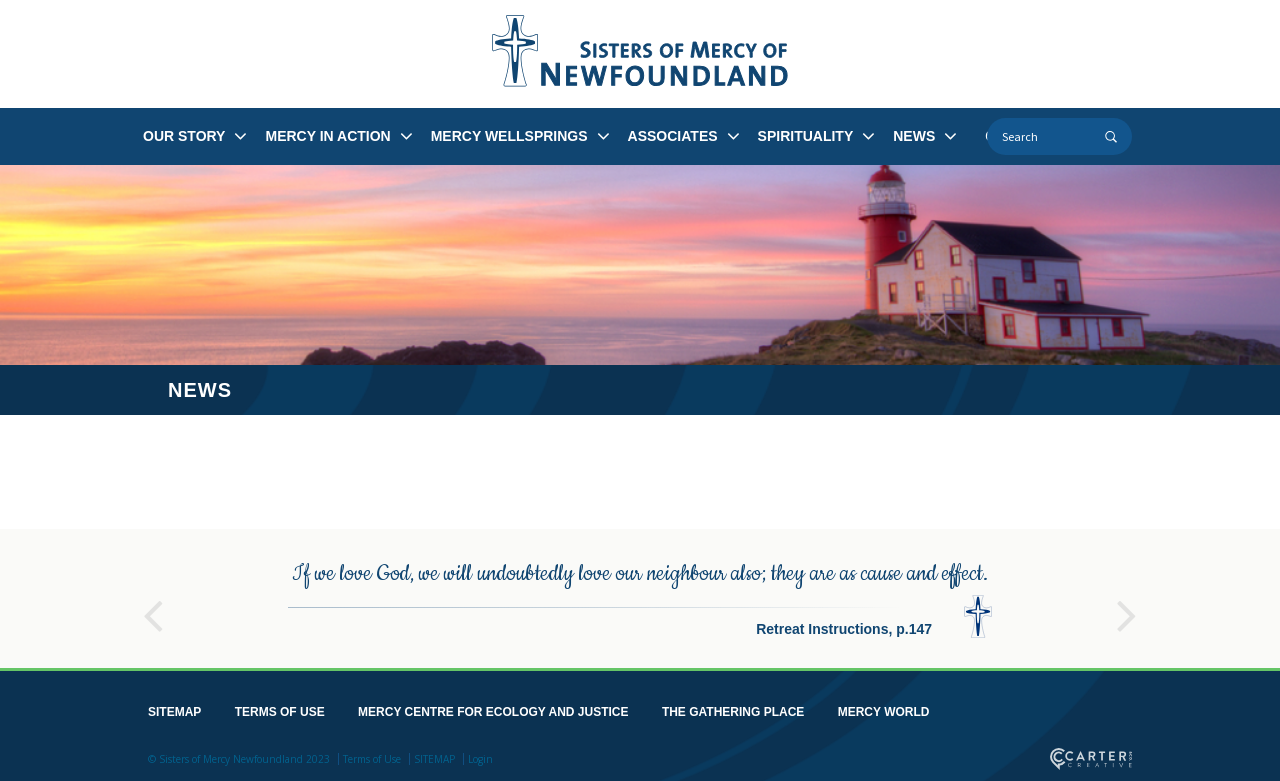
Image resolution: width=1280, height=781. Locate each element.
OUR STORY (184, 136)
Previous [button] (153, 607)
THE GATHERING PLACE (733, 712)
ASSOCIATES (673, 136)
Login (480, 759)
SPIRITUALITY (806, 136)
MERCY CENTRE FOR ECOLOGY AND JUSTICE (493, 712)
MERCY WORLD (884, 712)
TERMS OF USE (280, 712)
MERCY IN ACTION (327, 136)
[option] (640, 598)
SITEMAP (174, 712)
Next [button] (1127, 607)
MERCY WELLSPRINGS (509, 136)
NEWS (914, 136)
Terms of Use (372, 759)
